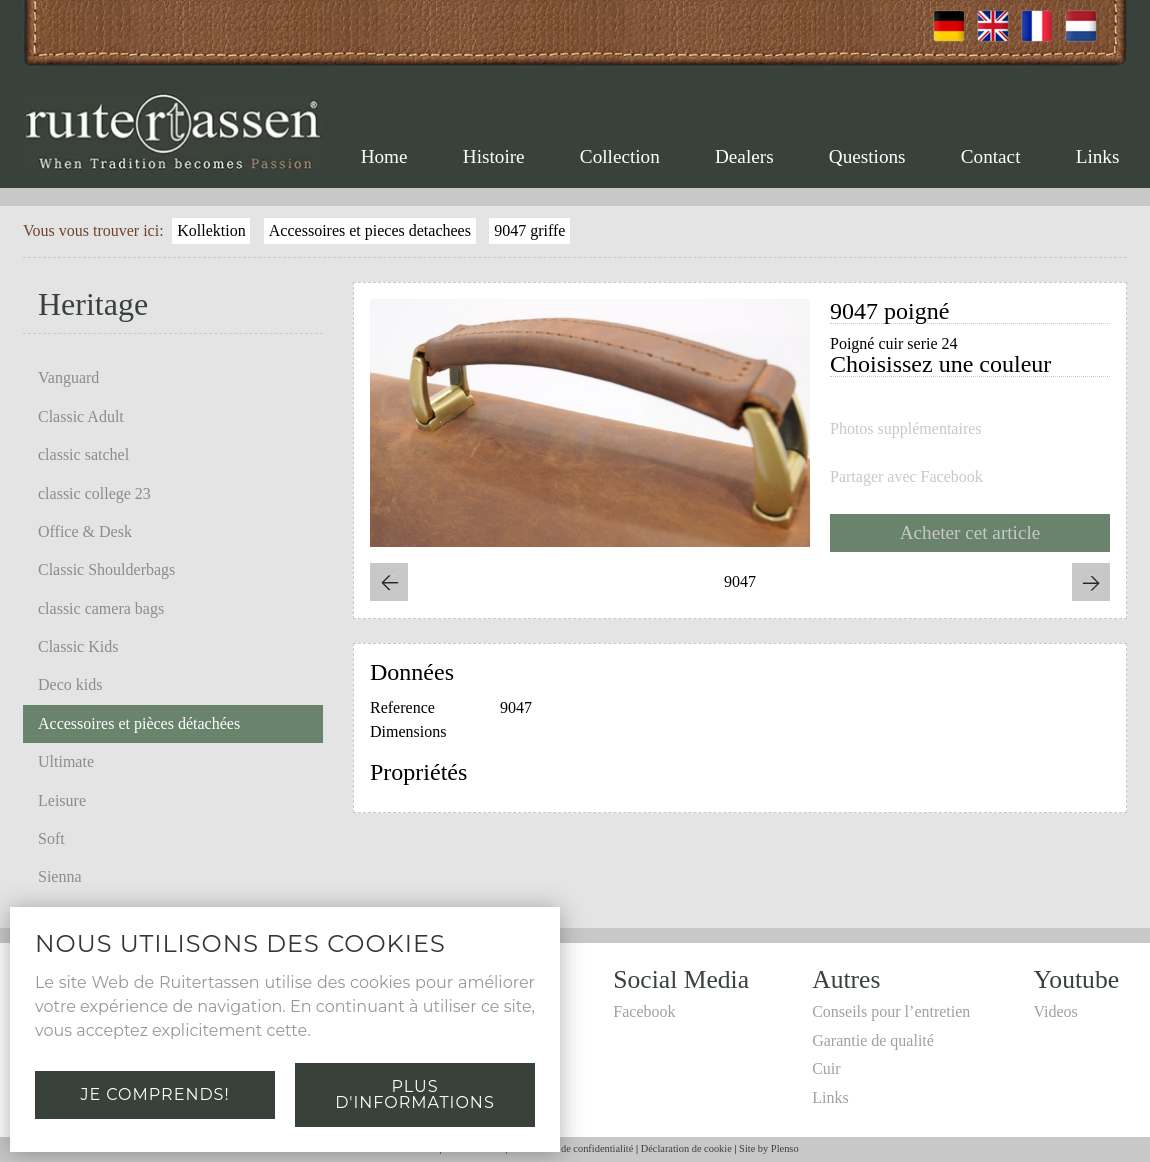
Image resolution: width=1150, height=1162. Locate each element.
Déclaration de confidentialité (571, 1148)
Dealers (744, 156)
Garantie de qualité (873, 1040)
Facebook (644, 1011)
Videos (1055, 1011)
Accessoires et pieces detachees (370, 230)
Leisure (62, 800)
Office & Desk (85, 531)
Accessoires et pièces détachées (139, 723)
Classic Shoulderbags (106, 569)
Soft (51, 838)
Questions (867, 156)
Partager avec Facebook (906, 477)
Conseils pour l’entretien (891, 1011)
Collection (620, 156)
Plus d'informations (414, 1094)
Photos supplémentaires (906, 429)
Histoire (494, 156)
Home (384, 156)
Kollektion (211, 230)
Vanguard (68, 377)
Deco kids (70, 684)
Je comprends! (154, 1094)
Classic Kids (78, 646)
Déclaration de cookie (686, 1148)
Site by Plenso (768, 1148)
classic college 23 (94, 493)
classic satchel (83, 454)
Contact (991, 156)
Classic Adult (81, 416)
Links (1098, 156)
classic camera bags (101, 608)
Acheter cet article (970, 532)
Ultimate (66, 761)
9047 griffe (529, 230)
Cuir (826, 1068)
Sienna (60, 876)
